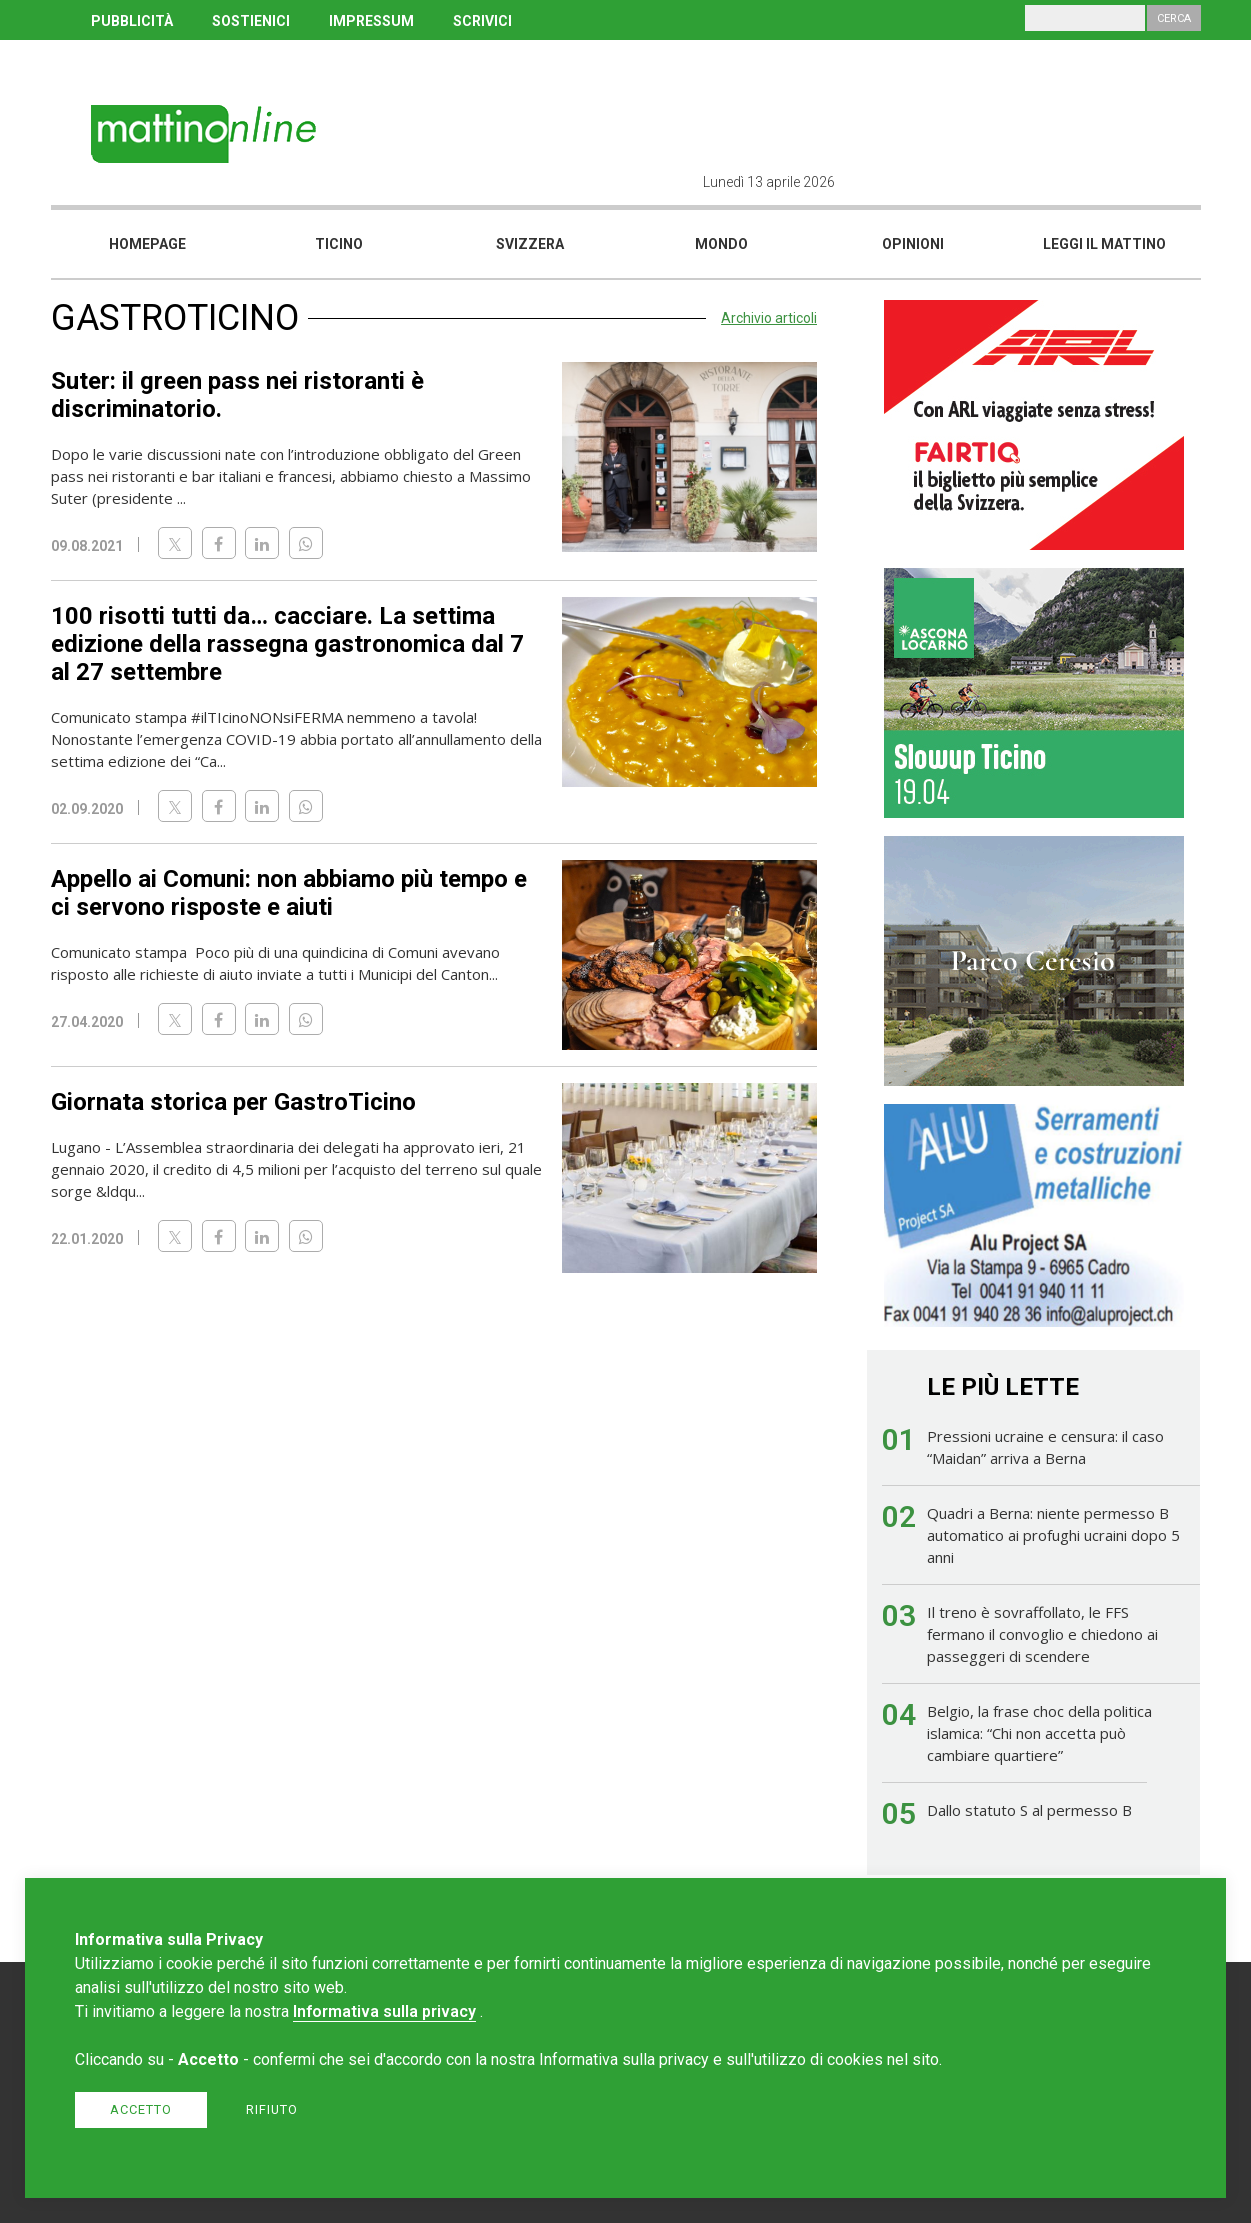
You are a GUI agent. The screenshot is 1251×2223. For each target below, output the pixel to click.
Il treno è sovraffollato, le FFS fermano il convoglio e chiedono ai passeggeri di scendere (1042, 1634)
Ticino (339, 244)
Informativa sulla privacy (384, 2011)
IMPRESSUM (371, 21)
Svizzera (530, 244)
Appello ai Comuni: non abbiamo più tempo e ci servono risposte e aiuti (289, 893)
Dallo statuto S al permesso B (1029, 1810)
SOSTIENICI (251, 21)
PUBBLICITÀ (132, 21)
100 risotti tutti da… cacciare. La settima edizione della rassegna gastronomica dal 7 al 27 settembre (287, 644)
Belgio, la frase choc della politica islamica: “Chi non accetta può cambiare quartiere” (1039, 1733)
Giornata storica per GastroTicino (233, 1102)
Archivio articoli (769, 318)
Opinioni (913, 244)
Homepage (147, 244)
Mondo (721, 244)
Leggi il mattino (1104, 244)
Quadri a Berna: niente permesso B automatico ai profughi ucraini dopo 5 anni (1053, 1535)
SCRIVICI (482, 21)
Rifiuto (272, 2109)
